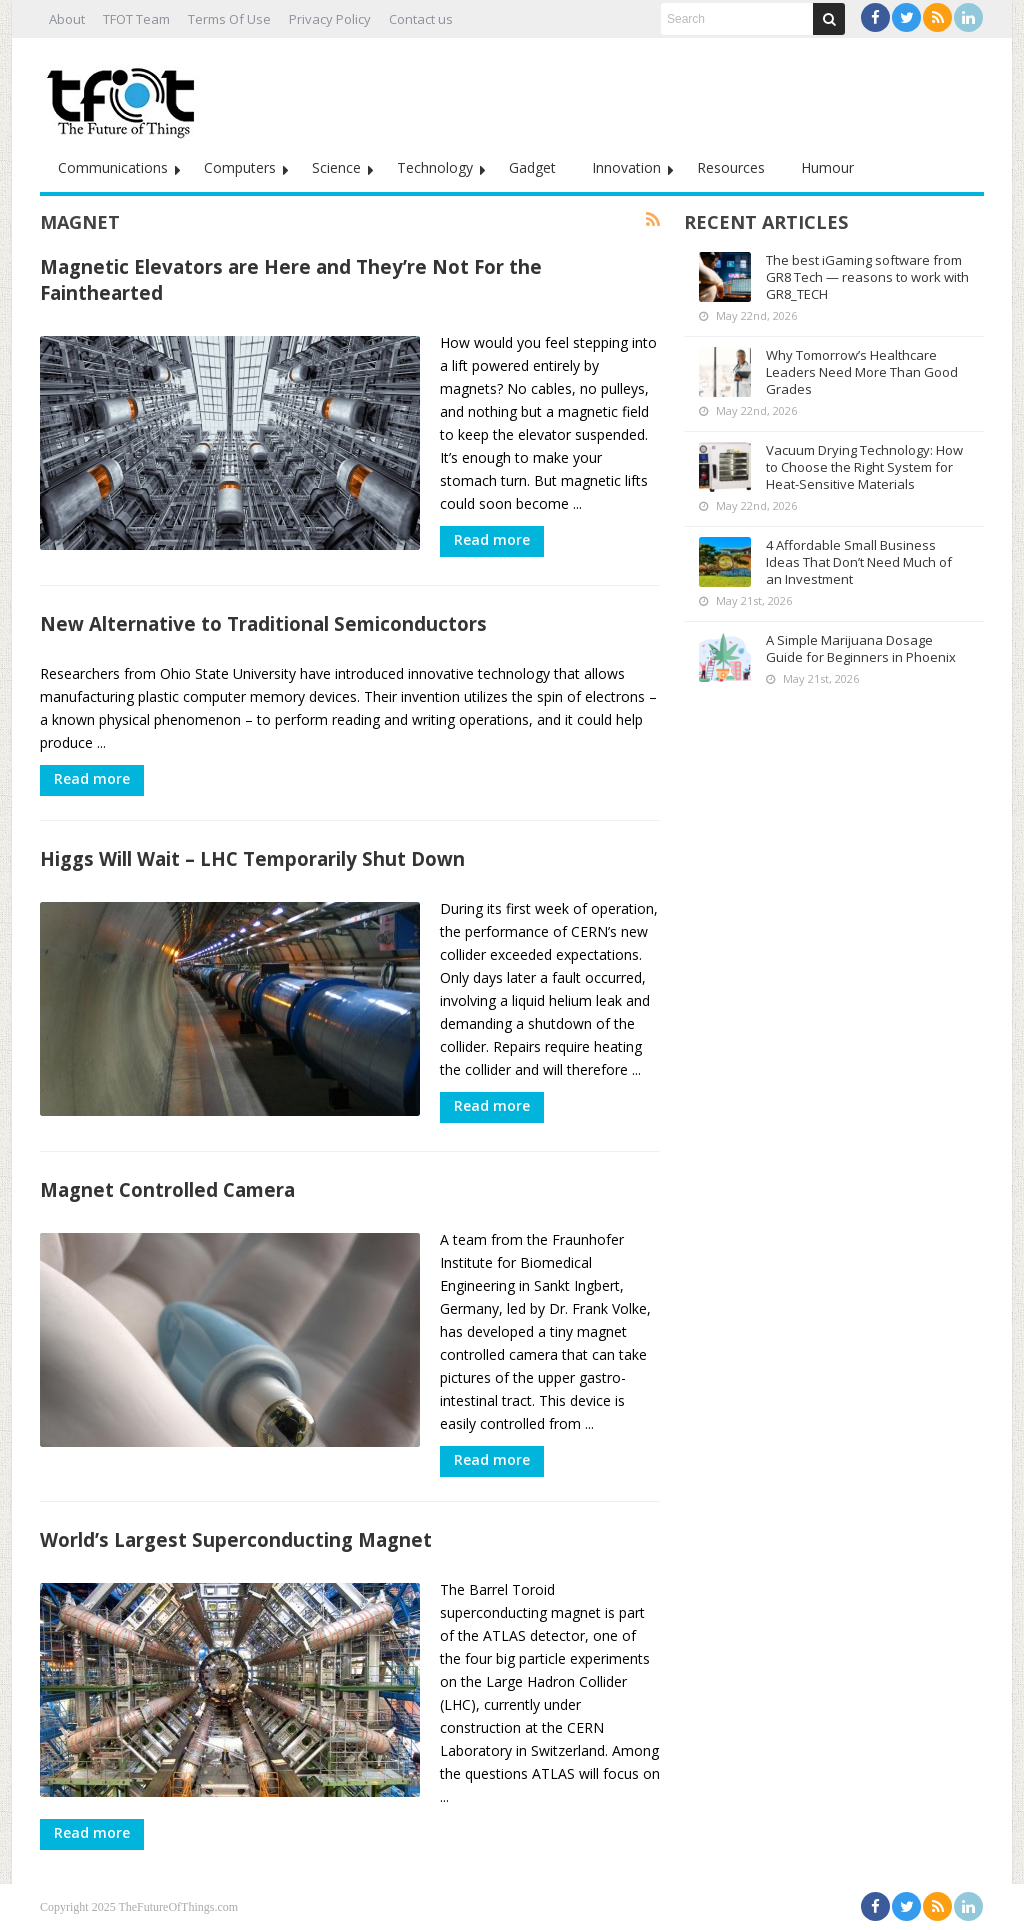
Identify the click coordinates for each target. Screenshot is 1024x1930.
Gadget (532, 167)
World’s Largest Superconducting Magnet (236, 1539)
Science (336, 167)
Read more (492, 539)
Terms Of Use (229, 19)
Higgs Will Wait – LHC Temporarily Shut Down (252, 858)
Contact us (421, 19)
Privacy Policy (330, 19)
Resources (731, 167)
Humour (827, 167)
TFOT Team (136, 19)
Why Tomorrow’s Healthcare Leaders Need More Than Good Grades (862, 372)
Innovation (626, 167)
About (67, 19)
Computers (240, 167)
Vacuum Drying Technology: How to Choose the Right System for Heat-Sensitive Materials (864, 467)
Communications (113, 167)
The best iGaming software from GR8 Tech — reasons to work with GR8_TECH (867, 277)
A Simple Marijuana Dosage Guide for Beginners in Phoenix (861, 648)
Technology (435, 167)
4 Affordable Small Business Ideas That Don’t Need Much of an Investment (859, 562)
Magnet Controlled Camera (167, 1189)
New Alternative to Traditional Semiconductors (263, 623)
